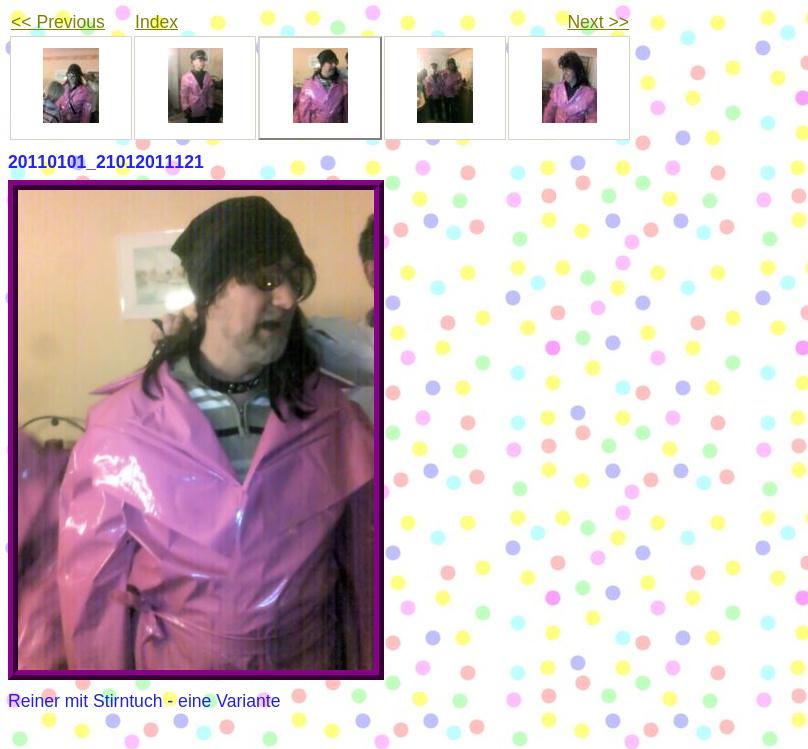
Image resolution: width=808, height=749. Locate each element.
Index (156, 22)
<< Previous (58, 22)
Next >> (598, 22)
